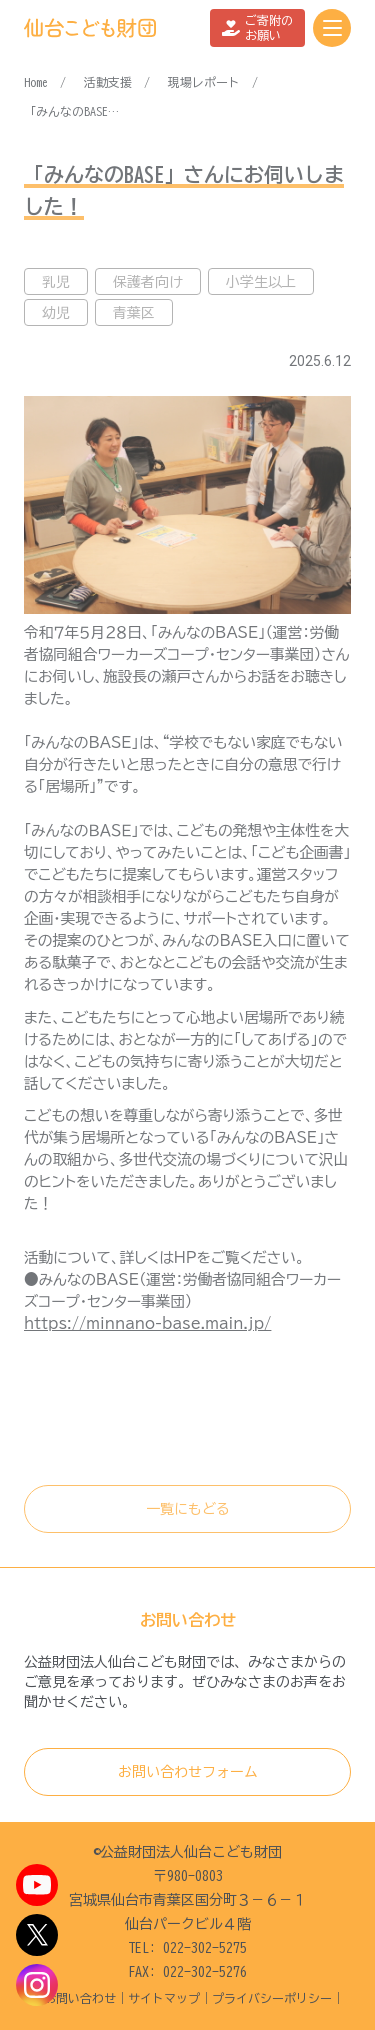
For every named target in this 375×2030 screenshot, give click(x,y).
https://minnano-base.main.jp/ (147, 1323)
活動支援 (108, 82)
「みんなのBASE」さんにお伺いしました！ (74, 111)
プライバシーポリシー (272, 1998)
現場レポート (204, 82)
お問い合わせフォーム (188, 1772)
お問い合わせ (80, 1998)
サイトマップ (164, 1998)
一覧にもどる (188, 1509)
